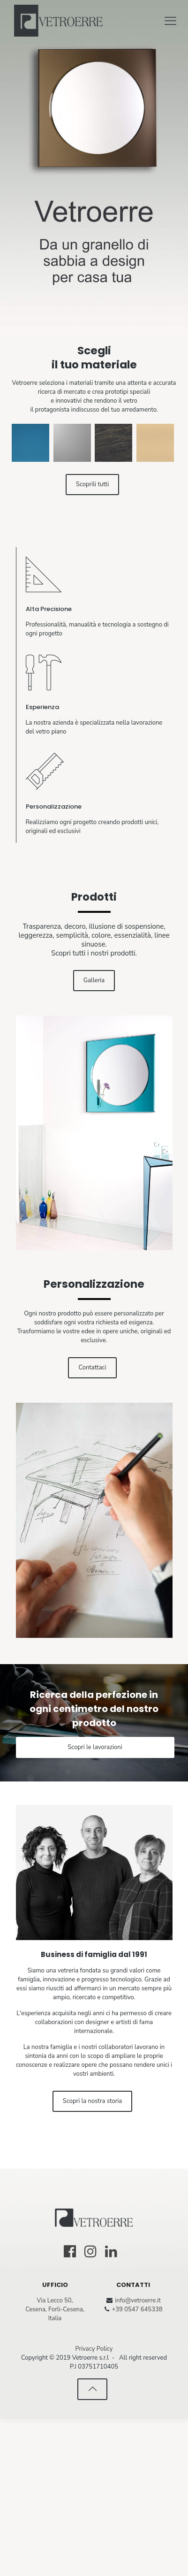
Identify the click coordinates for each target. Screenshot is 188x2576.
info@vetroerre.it (138, 2457)
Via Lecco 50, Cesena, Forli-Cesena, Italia (54, 2466)
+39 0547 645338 (137, 2466)
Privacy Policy (94, 2505)
